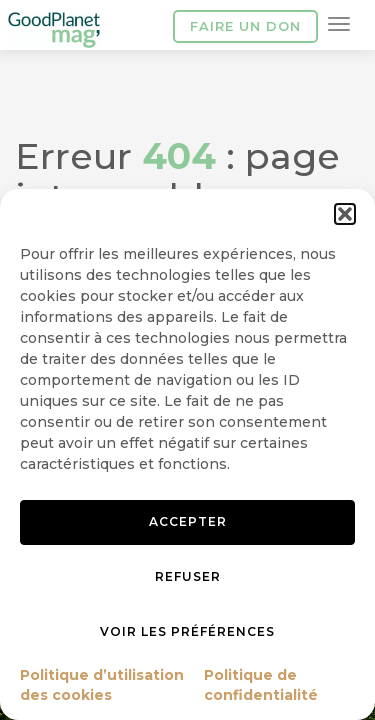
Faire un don (245, 26)
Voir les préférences (187, 631)
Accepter (188, 521)
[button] (345, 214)
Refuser (188, 576)
